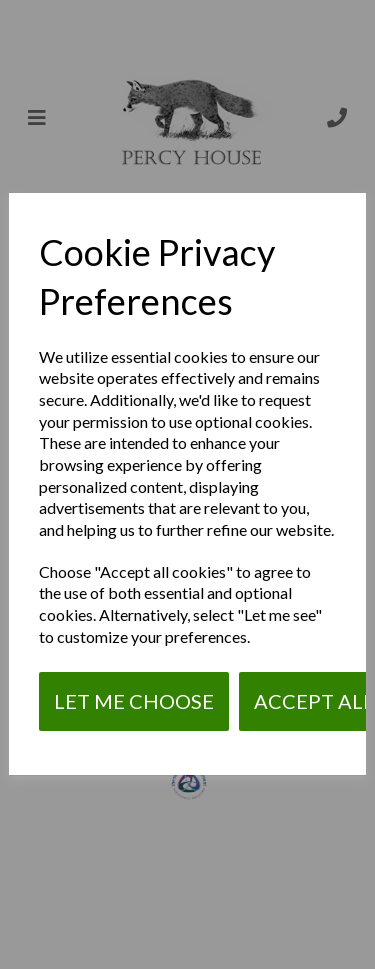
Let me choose (134, 701)
